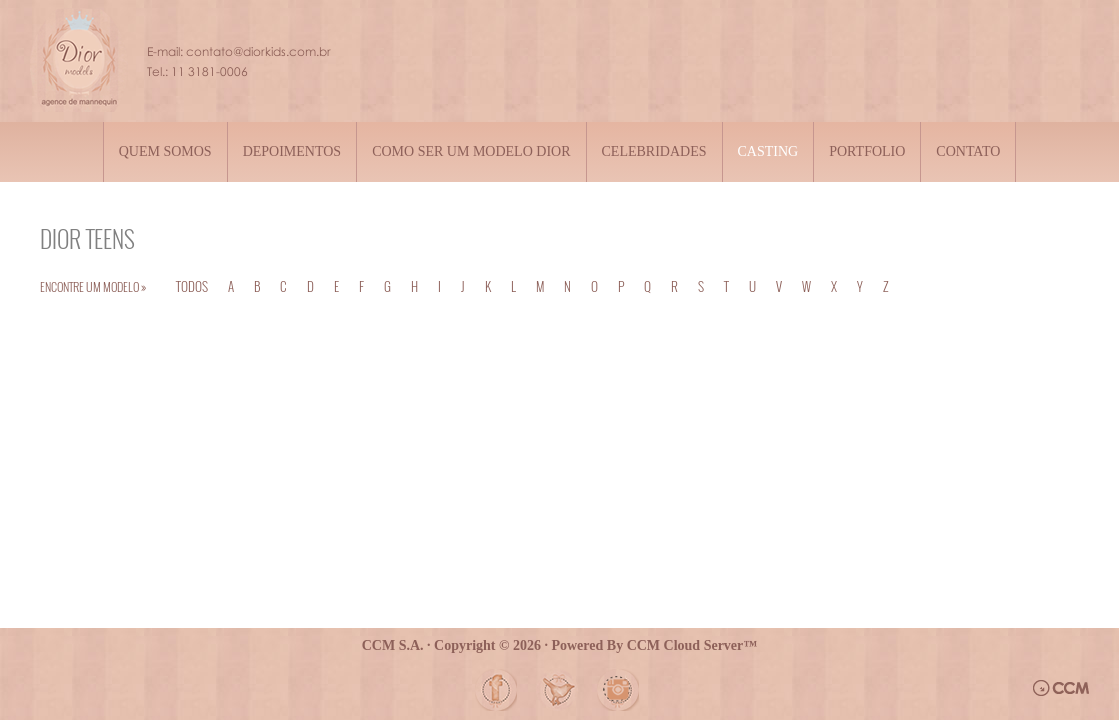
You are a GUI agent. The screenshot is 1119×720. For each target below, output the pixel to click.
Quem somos (165, 151)
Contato (968, 151)
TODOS (192, 286)
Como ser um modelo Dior (471, 151)
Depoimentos (292, 151)
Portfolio (867, 151)
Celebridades (654, 151)
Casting (768, 151)
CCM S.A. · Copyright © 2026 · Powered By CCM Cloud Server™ (560, 645)
